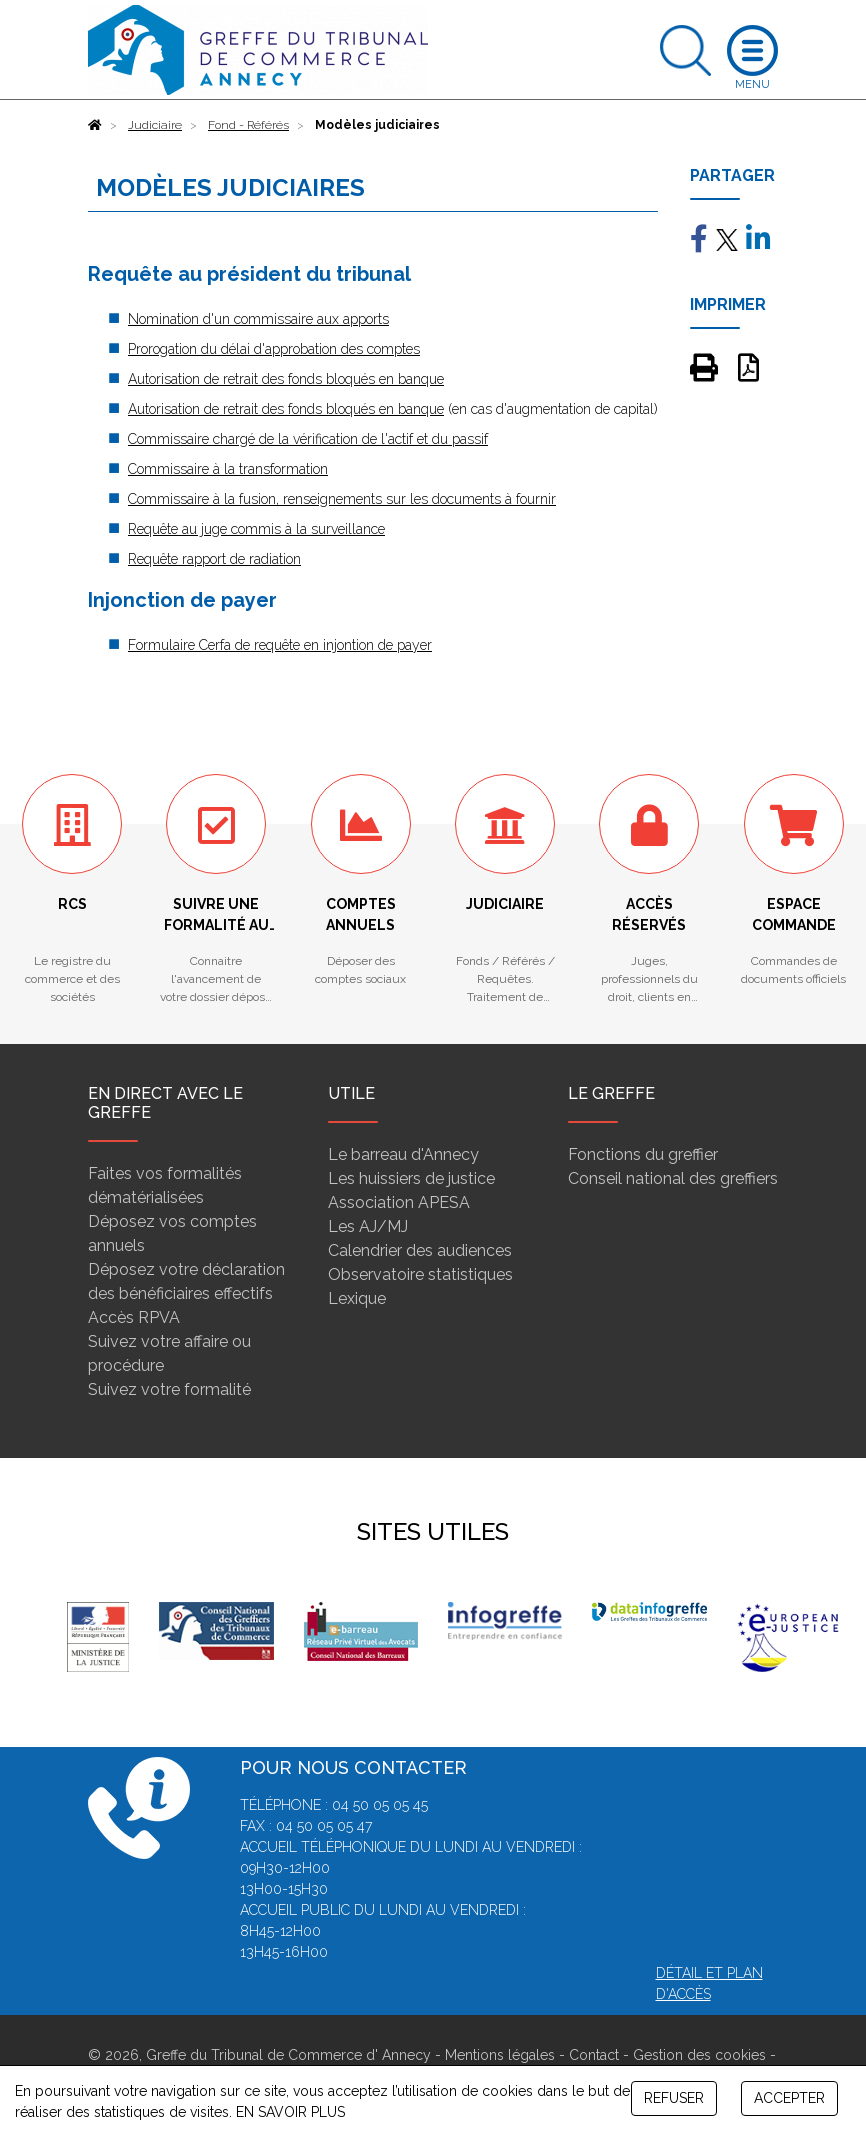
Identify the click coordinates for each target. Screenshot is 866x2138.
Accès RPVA (134, 1317)
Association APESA (399, 1202)
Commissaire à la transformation (228, 469)
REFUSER (674, 2098)
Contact (594, 2055)
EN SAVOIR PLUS (290, 2112)
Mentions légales (500, 2055)
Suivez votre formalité (169, 1389)
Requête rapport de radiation (214, 559)
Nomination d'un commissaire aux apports (258, 319)
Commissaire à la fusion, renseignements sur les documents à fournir (342, 499)
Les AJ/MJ (368, 1226)
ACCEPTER (789, 2098)
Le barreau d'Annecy (403, 1154)
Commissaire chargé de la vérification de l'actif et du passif (308, 439)
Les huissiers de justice (411, 1178)
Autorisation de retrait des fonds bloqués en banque (286, 379)
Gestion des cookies (699, 2055)
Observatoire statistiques (420, 1274)
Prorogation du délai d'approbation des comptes (274, 349)
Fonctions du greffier (643, 1154)
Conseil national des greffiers (673, 1178)
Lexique (357, 1298)
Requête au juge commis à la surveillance (256, 529)
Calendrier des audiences (420, 1250)
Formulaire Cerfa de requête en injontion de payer (280, 645)
